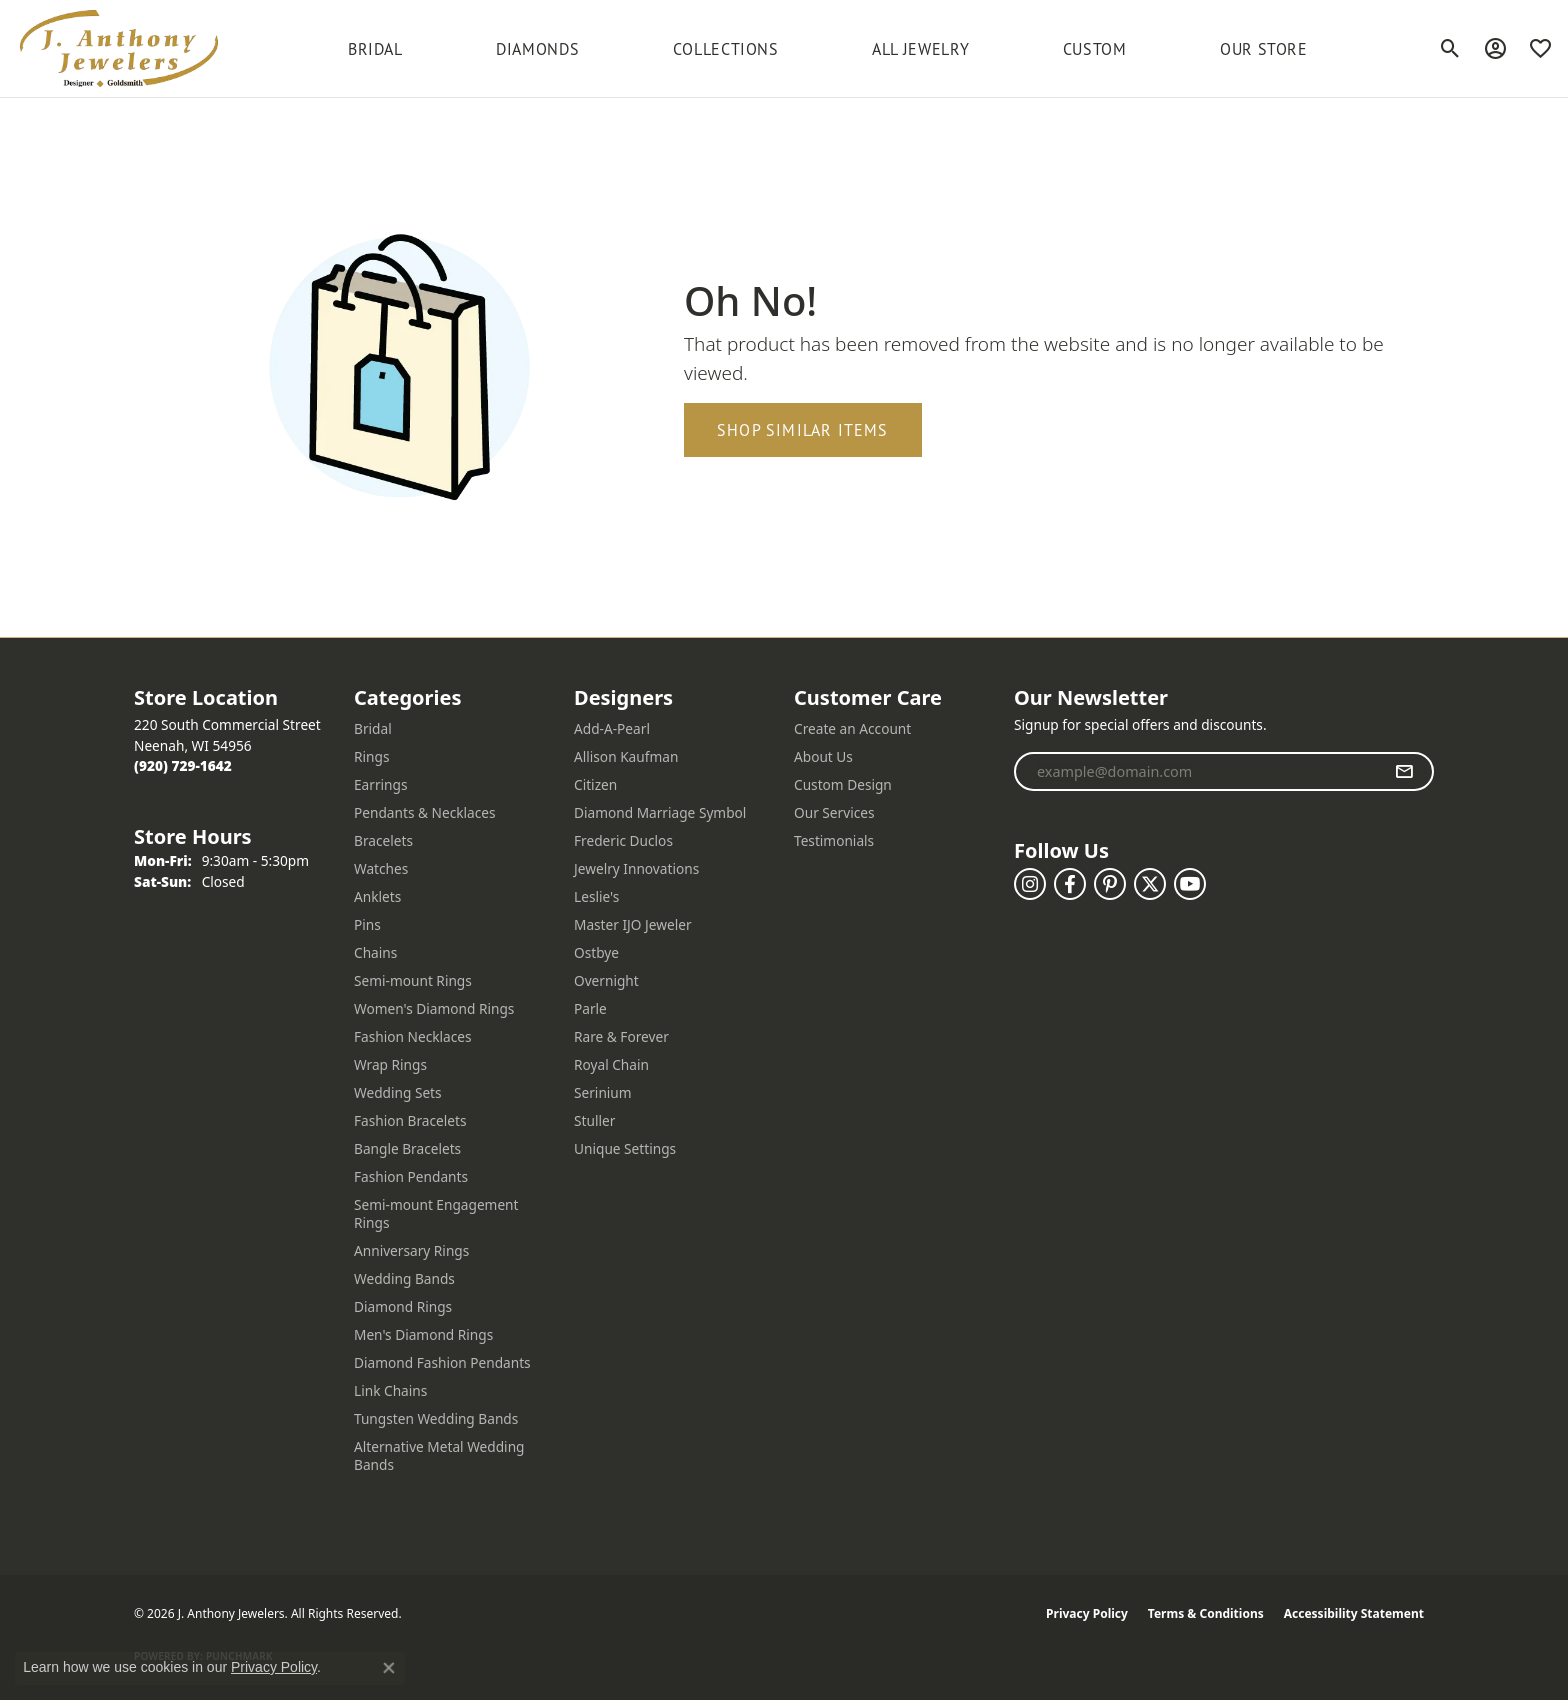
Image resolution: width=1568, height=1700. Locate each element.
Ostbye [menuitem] (596, 952)
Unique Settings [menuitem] (625, 1148)
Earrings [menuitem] (381, 784)
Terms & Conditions (1206, 1613)
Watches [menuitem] (381, 868)
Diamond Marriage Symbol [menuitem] (660, 812)
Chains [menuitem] (375, 952)
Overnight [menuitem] (606, 980)
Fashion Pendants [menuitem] (411, 1176)
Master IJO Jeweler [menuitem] (633, 924)
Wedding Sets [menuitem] (398, 1092)
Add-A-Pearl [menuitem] (612, 728)
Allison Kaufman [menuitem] (626, 756)
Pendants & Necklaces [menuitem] (425, 812)
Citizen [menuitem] (595, 784)
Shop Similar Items (803, 430)
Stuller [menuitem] (594, 1120)
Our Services (834, 812)
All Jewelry (920, 49)
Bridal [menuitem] (373, 728)
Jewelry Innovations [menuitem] (636, 868)
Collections (726, 49)
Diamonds (537, 49)
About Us (823, 756)
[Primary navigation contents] (828, 48)
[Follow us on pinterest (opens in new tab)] (1110, 884)
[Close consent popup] (389, 1668)
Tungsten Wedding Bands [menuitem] (436, 1418)
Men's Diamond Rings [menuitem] (423, 1334)
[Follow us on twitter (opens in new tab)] (1150, 884)
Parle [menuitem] (590, 1008)
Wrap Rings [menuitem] (390, 1064)
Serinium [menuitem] (603, 1092)
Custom (1095, 49)
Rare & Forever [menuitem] (621, 1036)
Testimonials (834, 840)
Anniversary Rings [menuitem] (411, 1250)
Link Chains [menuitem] (390, 1390)
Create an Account (852, 728)
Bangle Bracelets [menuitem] (407, 1148)
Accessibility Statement (1354, 1613)
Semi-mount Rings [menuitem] (413, 980)
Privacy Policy (1087, 1613)
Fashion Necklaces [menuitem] (413, 1036)
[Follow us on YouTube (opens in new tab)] (1190, 884)
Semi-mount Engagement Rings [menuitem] (436, 1213)
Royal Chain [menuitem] (611, 1064)
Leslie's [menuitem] (596, 896)
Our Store (1264, 49)
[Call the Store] (183, 765)
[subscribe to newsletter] (1404, 772)
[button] (1450, 49)
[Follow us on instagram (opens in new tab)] (1030, 884)
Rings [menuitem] (371, 756)
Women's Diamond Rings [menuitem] (434, 1008)
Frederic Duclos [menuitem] (623, 840)
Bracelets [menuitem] (383, 840)
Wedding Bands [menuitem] (404, 1278)
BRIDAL (375, 49)
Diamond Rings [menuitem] (403, 1306)
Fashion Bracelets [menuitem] (410, 1120)
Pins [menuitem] (367, 924)
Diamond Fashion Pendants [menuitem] (442, 1362)
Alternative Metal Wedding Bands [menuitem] (439, 1455)
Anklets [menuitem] (377, 896)
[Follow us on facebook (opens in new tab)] (1070, 884)
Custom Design (843, 784)
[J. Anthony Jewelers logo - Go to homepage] (119, 48)
